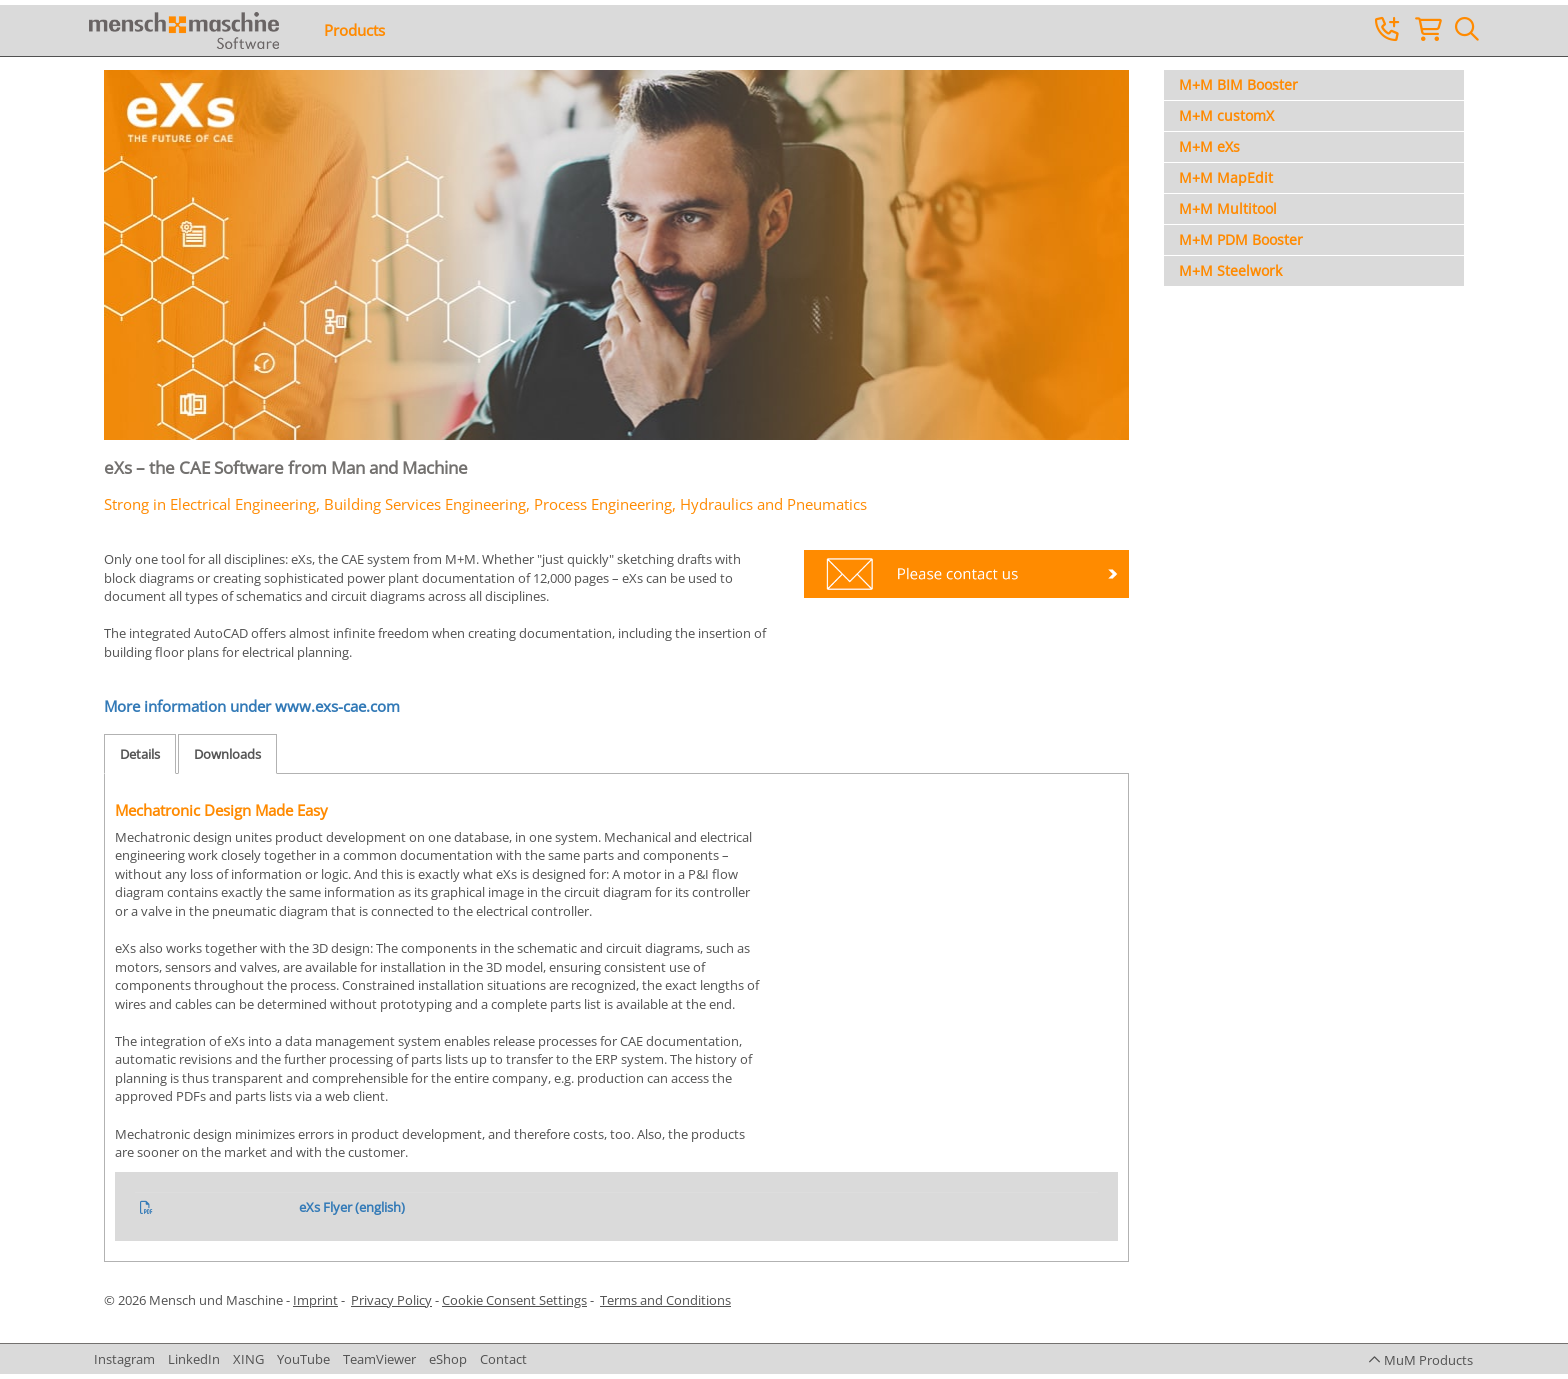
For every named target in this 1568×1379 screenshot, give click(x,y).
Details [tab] (140, 754)
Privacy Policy (391, 1300)
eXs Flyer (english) (352, 1207)
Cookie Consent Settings (514, 1300)
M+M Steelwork (1230, 270)
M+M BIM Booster (1238, 84)
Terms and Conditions (665, 1300)
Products (354, 30)
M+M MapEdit (1226, 177)
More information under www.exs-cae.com (252, 706)
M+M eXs (1209, 146)
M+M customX (1226, 115)
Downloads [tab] (227, 754)
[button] (1420, 1360)
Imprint (315, 1300)
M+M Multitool (1228, 208)
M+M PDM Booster (1241, 239)
